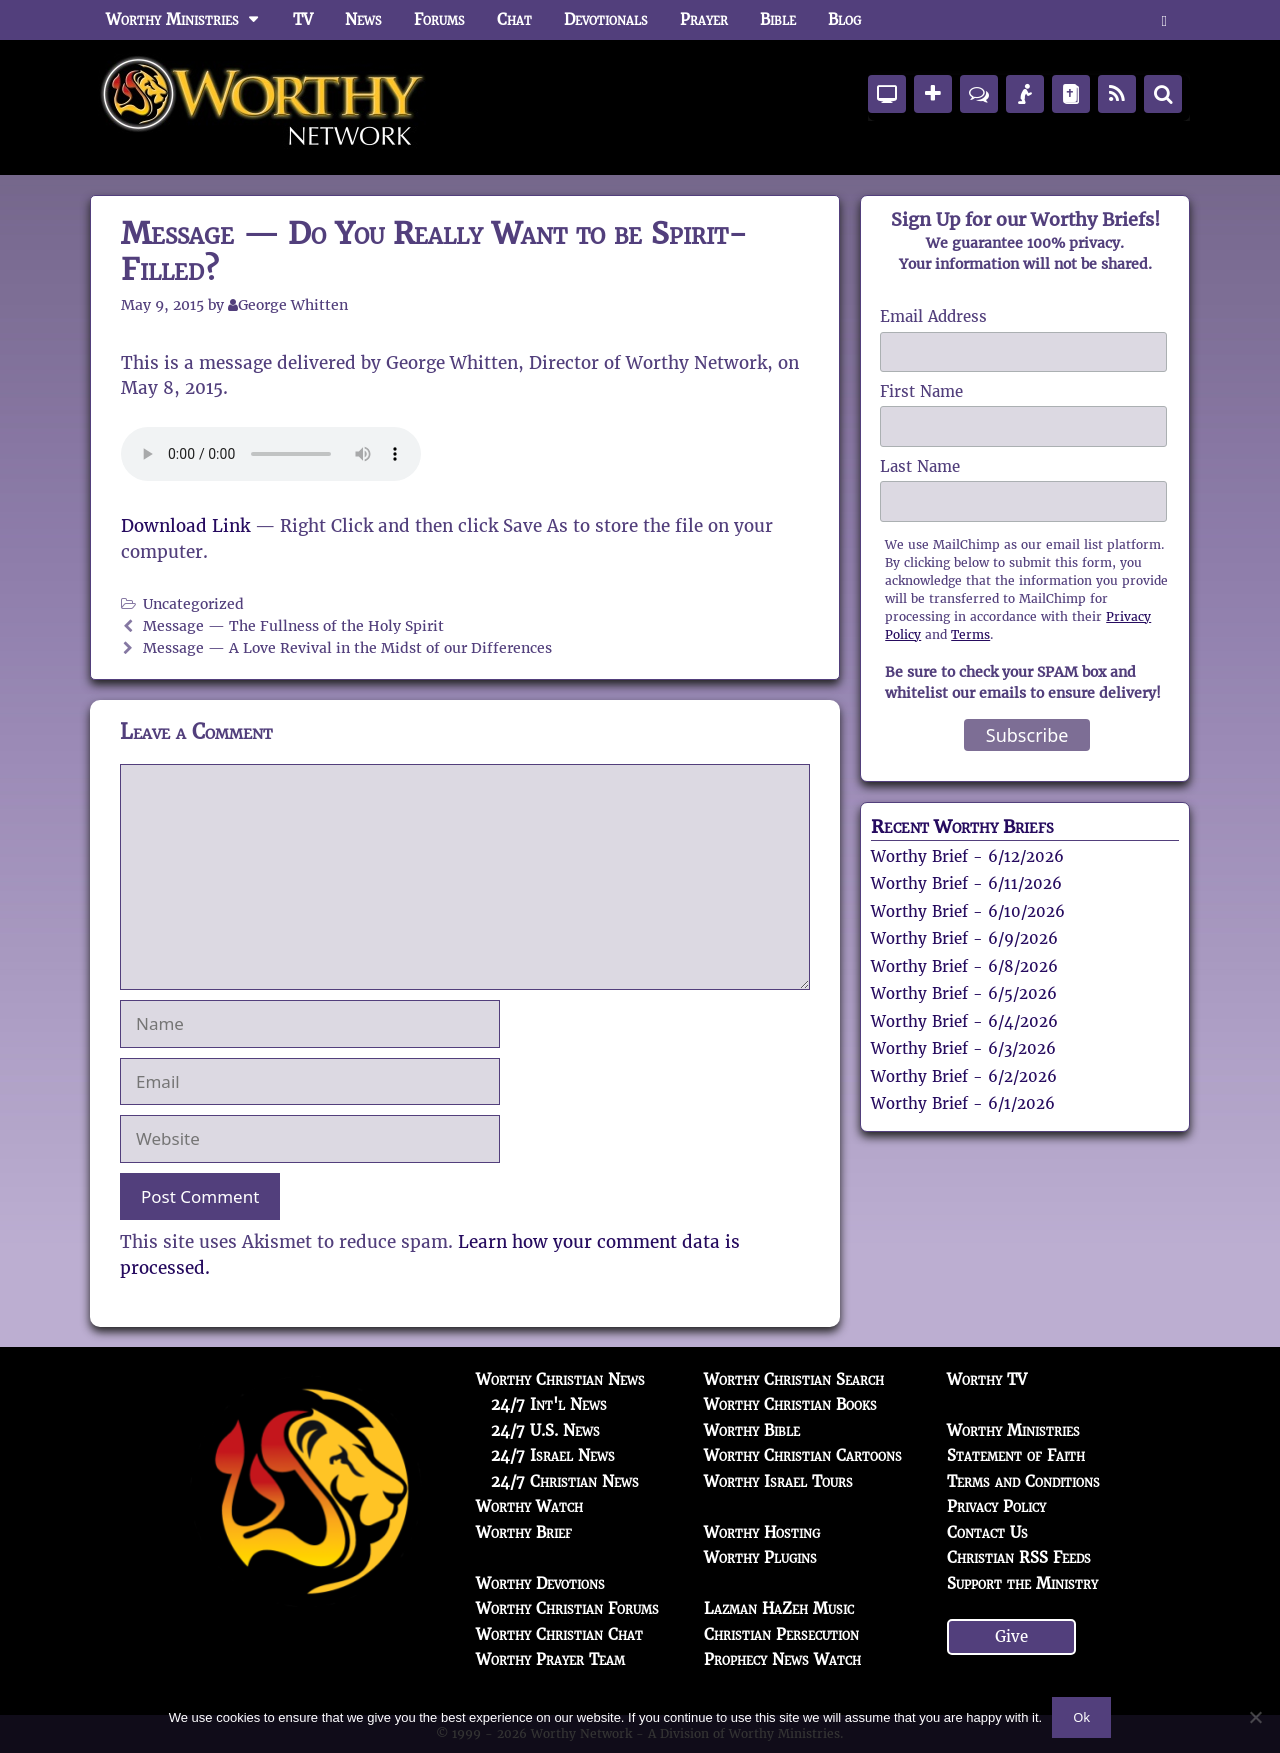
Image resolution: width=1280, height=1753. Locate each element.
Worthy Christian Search (794, 1379)
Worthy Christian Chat (559, 1634)
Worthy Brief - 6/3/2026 (963, 1048)
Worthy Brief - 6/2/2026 (964, 1076)
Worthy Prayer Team (550, 1659)
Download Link (185, 526)
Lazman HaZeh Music (779, 1608)
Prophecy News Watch (782, 1659)
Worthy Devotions (540, 1583)
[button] (1164, 20)
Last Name (920, 466)
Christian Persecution (781, 1634)
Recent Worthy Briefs (962, 826)
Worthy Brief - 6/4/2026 (964, 1021)
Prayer (704, 19)
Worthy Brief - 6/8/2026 (964, 966)
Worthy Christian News (560, 1379)
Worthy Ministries (191, 20)
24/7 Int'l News (549, 1404)
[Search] (1163, 94)
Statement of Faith (1016, 1455)
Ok (1081, 1717)
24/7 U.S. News (545, 1430)
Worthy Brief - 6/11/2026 (966, 883)
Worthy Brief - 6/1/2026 (963, 1103)
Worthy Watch (529, 1506)
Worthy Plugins (760, 1557)
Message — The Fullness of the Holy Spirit (293, 626)
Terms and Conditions (1023, 1481)
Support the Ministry (1022, 1583)
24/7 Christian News (565, 1481)
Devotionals (606, 19)
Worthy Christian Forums (567, 1608)
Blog (844, 19)
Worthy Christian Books (790, 1404)
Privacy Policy (996, 1506)
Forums (439, 19)
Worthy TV (987, 1379)
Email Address (933, 316)
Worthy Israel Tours (778, 1481)
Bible (778, 19)
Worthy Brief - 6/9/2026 (964, 938)
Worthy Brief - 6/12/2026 (967, 856)
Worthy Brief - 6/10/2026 (968, 911)
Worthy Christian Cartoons (803, 1455)
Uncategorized (193, 604)
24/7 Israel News (553, 1455)
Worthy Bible (752, 1430)
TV (303, 19)
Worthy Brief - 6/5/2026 (964, 993)
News (363, 19)
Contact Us (987, 1532)
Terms (970, 634)
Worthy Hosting (762, 1532)
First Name (921, 391)
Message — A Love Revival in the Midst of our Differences (347, 648)
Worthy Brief (524, 1532)
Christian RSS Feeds (1019, 1557)
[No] (1255, 1717)
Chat (514, 19)
